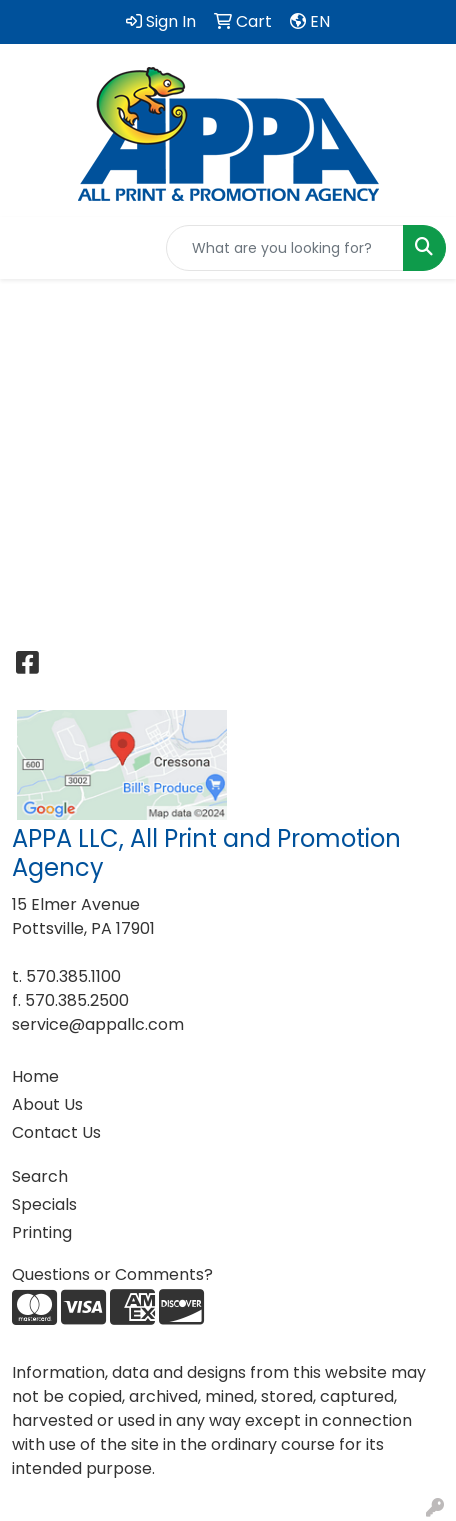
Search (40, 1176)
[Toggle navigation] (31, 248)
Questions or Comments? (112, 1274)
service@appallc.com (98, 1024)
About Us (47, 1104)
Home (35, 1076)
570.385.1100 (73, 976)
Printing (42, 1232)
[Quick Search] (285, 248)
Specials (44, 1204)
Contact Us (56, 1132)
